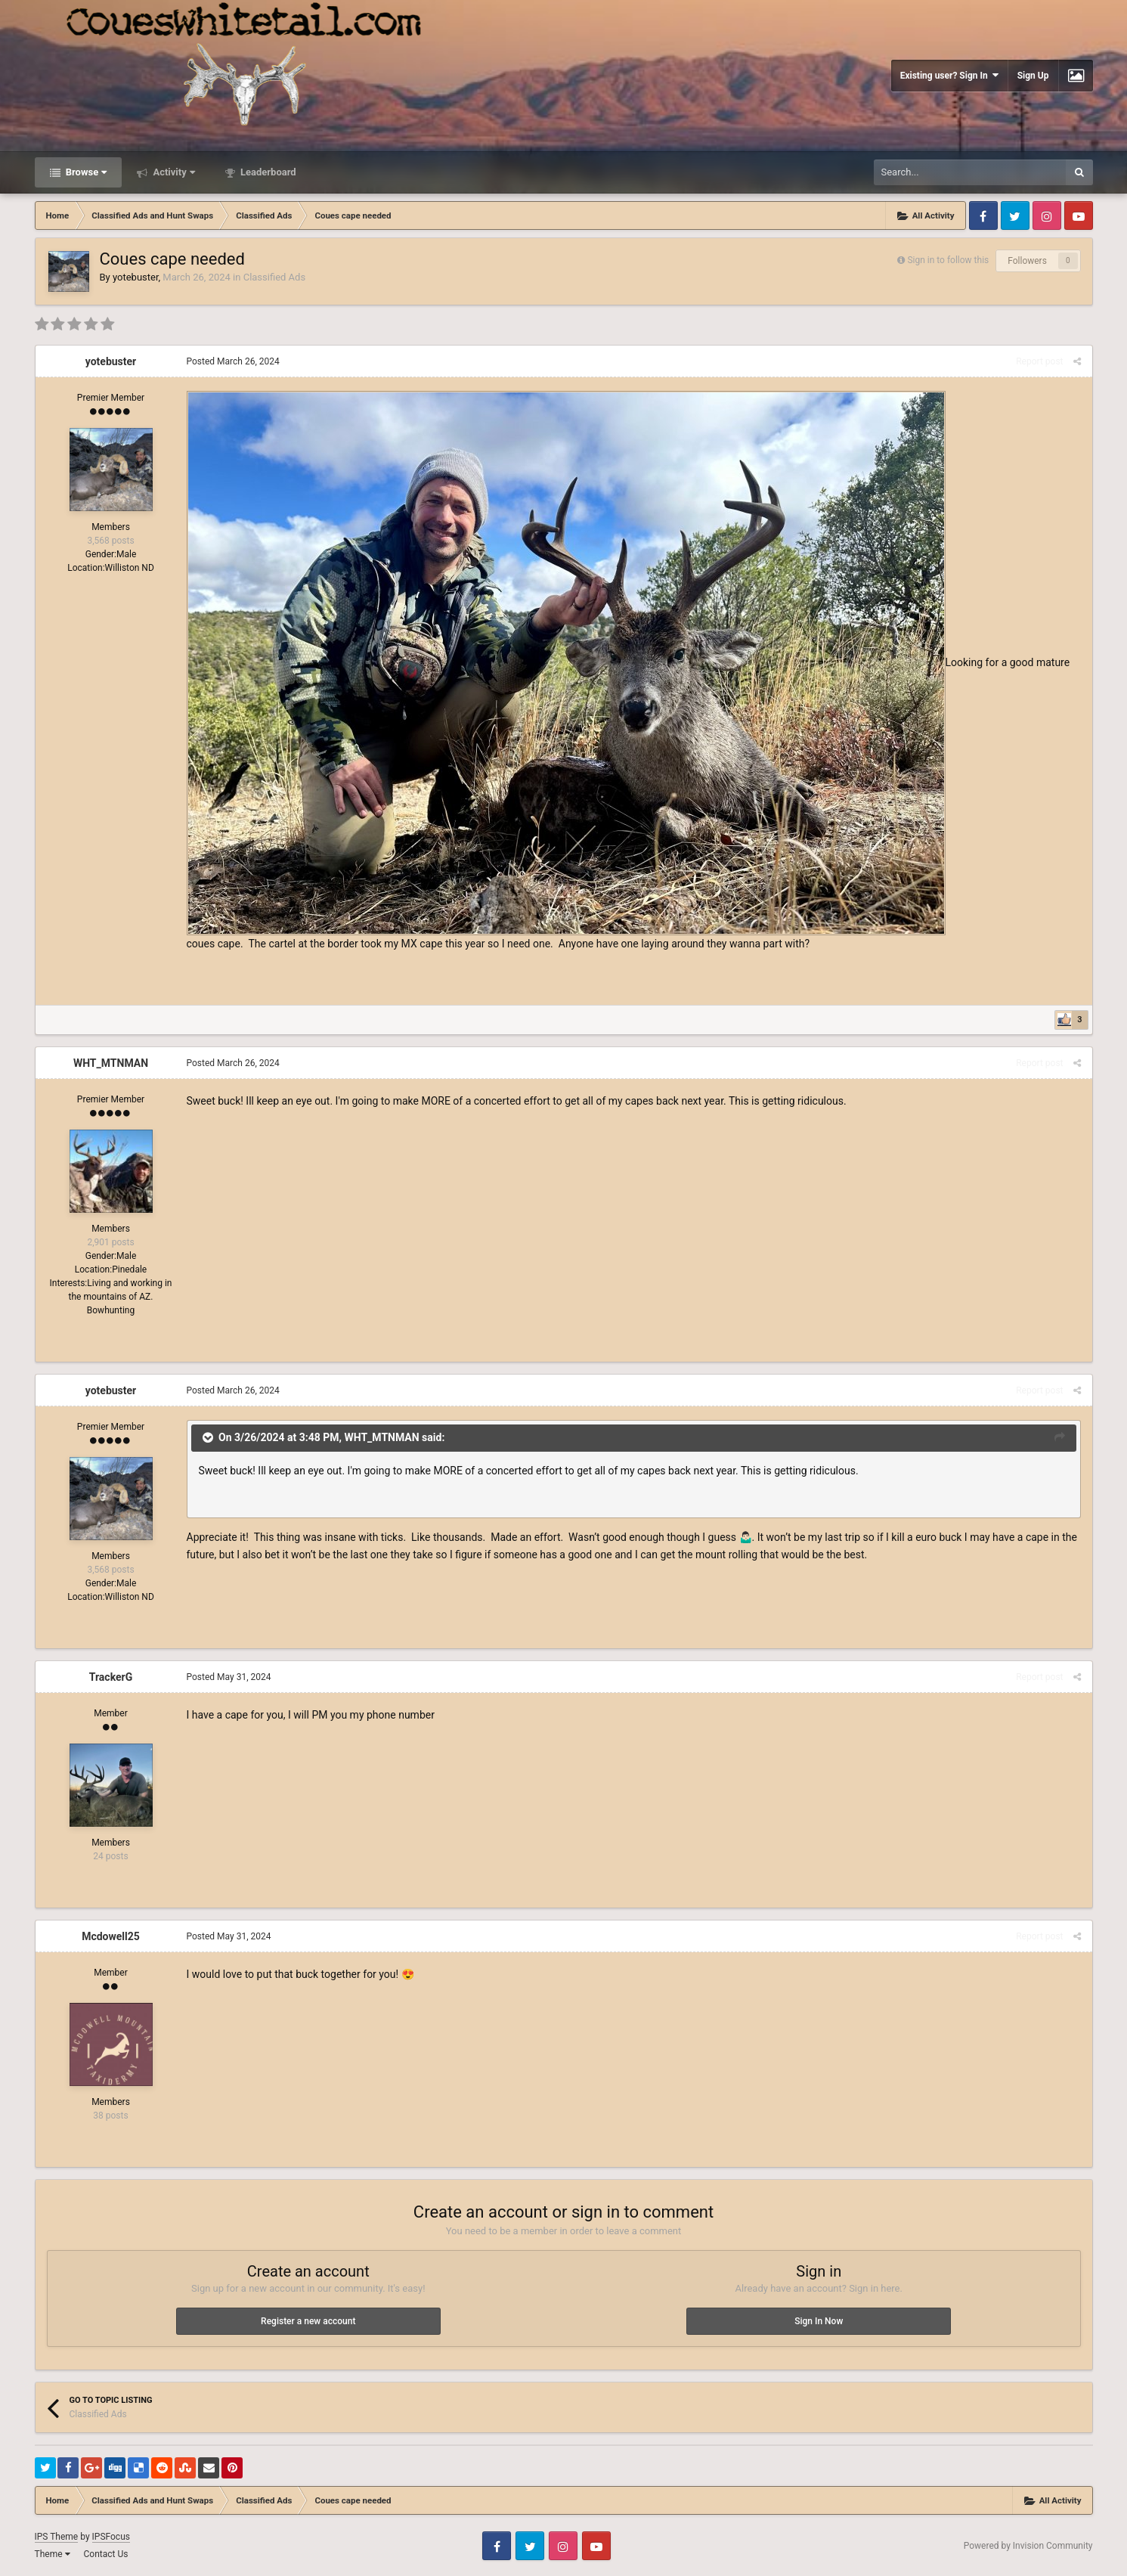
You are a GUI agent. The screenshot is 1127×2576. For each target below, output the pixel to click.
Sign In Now (818, 2321)
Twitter (1015, 215)
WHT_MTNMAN (110, 1063)
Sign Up (1033, 75)
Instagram (1047, 215)
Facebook (983, 215)
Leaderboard (267, 172)
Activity (172, 172)
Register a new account (308, 2321)
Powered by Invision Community (1028, 2545)
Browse (85, 172)
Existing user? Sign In (949, 75)
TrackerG (110, 1677)
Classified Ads (274, 277)
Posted (233, 361)
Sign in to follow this (948, 260)
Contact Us (105, 2554)
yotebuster (136, 277)
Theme (52, 2554)
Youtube (1078, 215)
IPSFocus (111, 2536)
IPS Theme (57, 2536)
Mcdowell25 (111, 1936)
